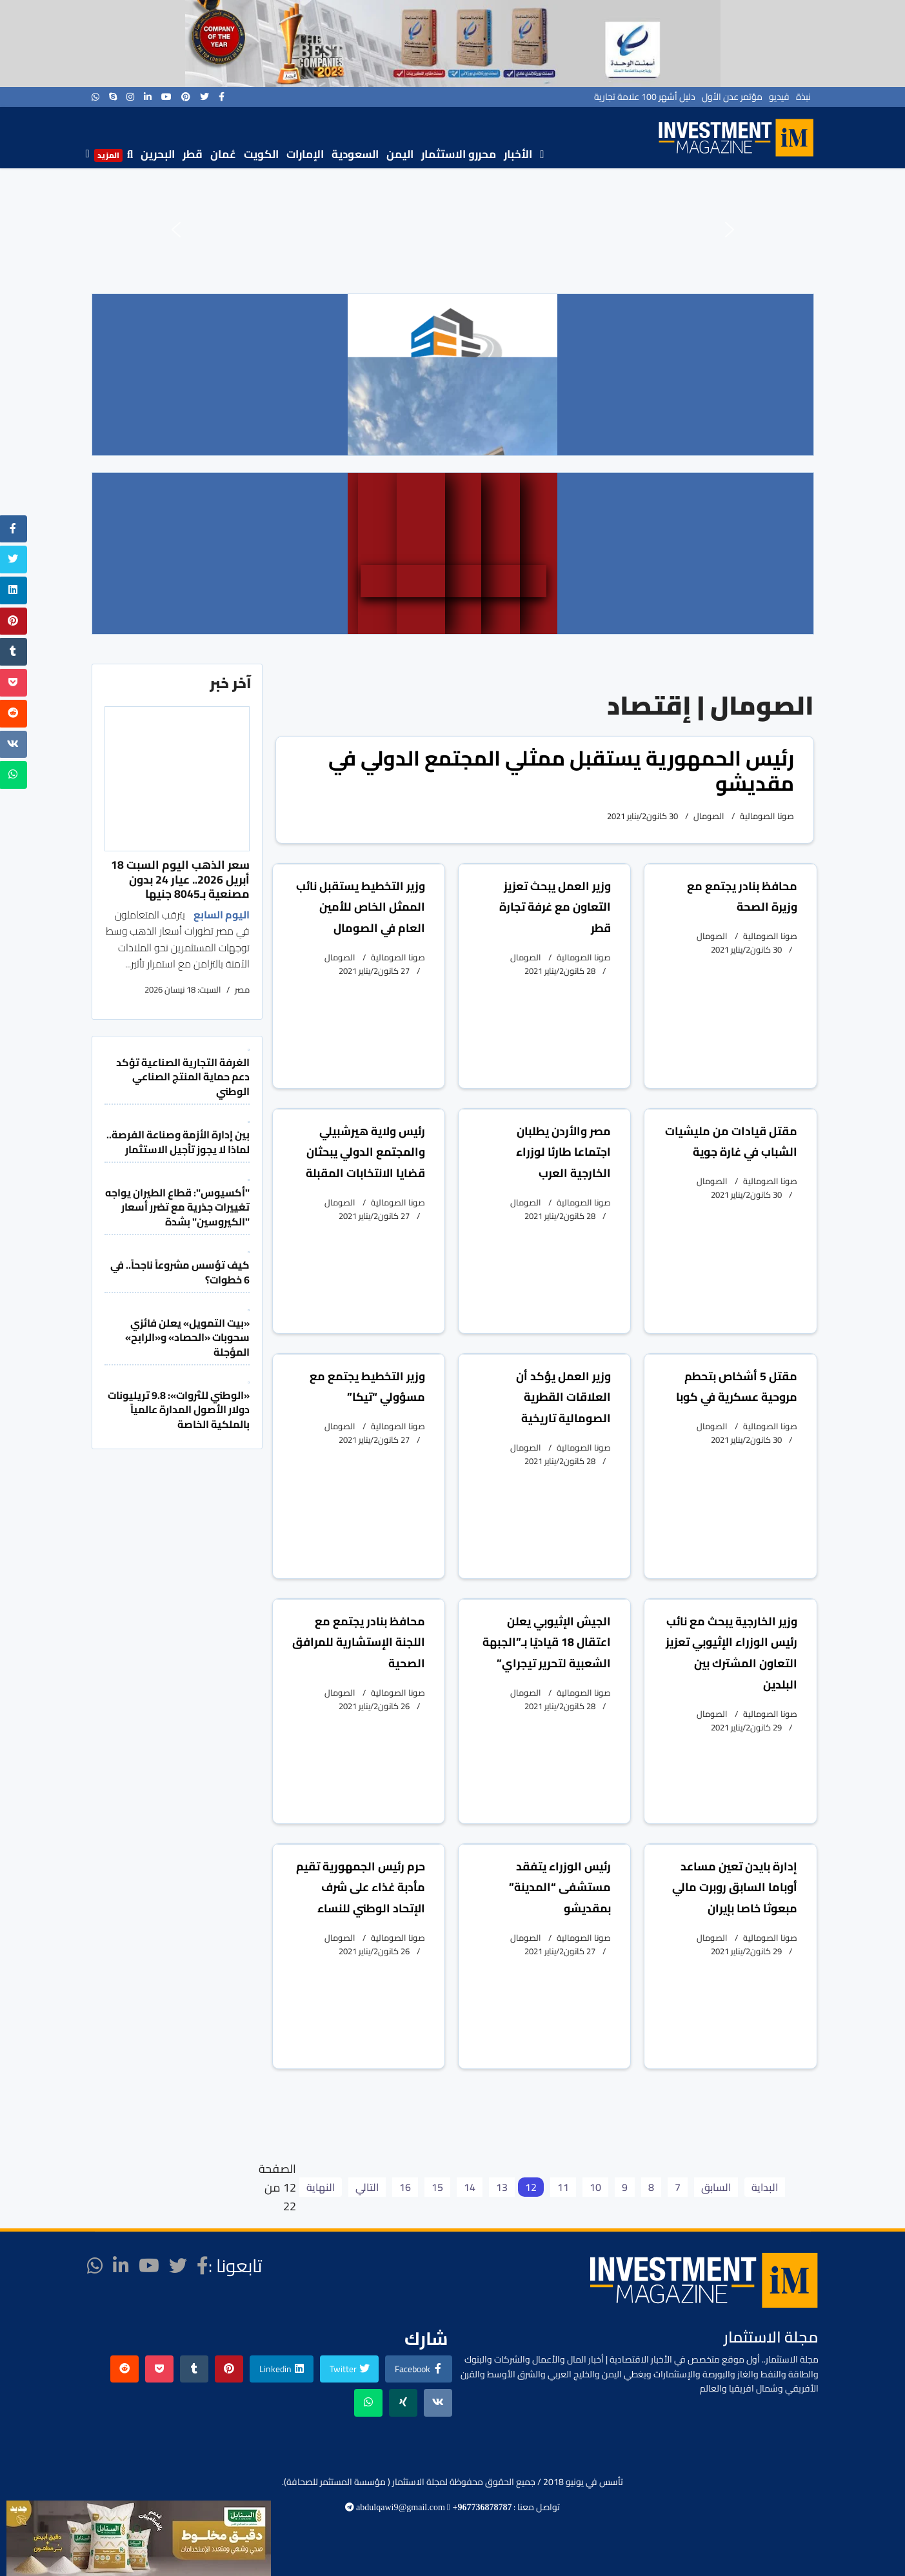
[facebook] (221, 96)
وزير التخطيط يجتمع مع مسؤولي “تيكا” (367, 1386)
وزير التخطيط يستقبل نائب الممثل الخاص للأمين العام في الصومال (360, 907)
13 (502, 2187)
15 (437, 2187)
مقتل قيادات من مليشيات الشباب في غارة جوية (731, 1141)
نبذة (803, 96)
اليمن (399, 154)
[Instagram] (130, 96)
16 (405, 2187)
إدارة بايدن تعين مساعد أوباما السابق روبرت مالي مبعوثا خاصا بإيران (734, 1887)
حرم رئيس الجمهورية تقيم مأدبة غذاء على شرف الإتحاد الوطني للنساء (360, 1887)
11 (563, 2187)
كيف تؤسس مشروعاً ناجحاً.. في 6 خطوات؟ (180, 1272)
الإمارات (305, 154)
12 (531, 2187)
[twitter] (204, 96)
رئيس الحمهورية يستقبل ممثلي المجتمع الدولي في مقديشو (561, 770)
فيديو (779, 96)
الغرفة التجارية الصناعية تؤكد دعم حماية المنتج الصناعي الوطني (183, 1077)
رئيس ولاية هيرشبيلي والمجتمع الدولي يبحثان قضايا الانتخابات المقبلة (365, 1152)
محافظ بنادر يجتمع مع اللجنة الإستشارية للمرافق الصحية (358, 1642)
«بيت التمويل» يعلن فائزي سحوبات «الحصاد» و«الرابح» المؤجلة (187, 1337)
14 (469, 2187)
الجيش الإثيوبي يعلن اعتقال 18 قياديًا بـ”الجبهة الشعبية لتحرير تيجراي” (546, 1642)
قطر (193, 154)
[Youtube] (166, 96)
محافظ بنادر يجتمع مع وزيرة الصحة (742, 896)
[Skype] (113, 96)
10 (595, 2187)
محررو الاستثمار (458, 154)
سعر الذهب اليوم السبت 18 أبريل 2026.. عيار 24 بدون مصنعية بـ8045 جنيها (180, 879)
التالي (367, 2187)
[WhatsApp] (95, 96)
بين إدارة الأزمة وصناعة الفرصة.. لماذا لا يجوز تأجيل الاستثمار (178, 1141)
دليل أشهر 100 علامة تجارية (644, 96)
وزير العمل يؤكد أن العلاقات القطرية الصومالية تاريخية (563, 1397)
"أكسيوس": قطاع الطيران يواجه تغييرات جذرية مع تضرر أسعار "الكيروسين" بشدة (177, 1207)
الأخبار (518, 154)
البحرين (158, 154)
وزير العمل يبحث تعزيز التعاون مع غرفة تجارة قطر (555, 907)
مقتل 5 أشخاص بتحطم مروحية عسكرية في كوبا (736, 1386)
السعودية (355, 154)
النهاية (320, 2187)
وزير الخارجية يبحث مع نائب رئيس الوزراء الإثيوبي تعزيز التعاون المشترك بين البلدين (731, 1652)
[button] (176, 229)
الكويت (261, 154)
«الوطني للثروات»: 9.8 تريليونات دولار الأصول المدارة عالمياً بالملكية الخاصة (179, 1409)
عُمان (223, 154)
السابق (716, 2187)
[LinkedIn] (148, 96)
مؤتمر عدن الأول (732, 96)
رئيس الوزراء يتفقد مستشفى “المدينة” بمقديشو (560, 1887)
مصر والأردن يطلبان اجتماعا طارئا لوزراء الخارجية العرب (563, 1152)
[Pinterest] (185, 96)
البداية (764, 2187)
